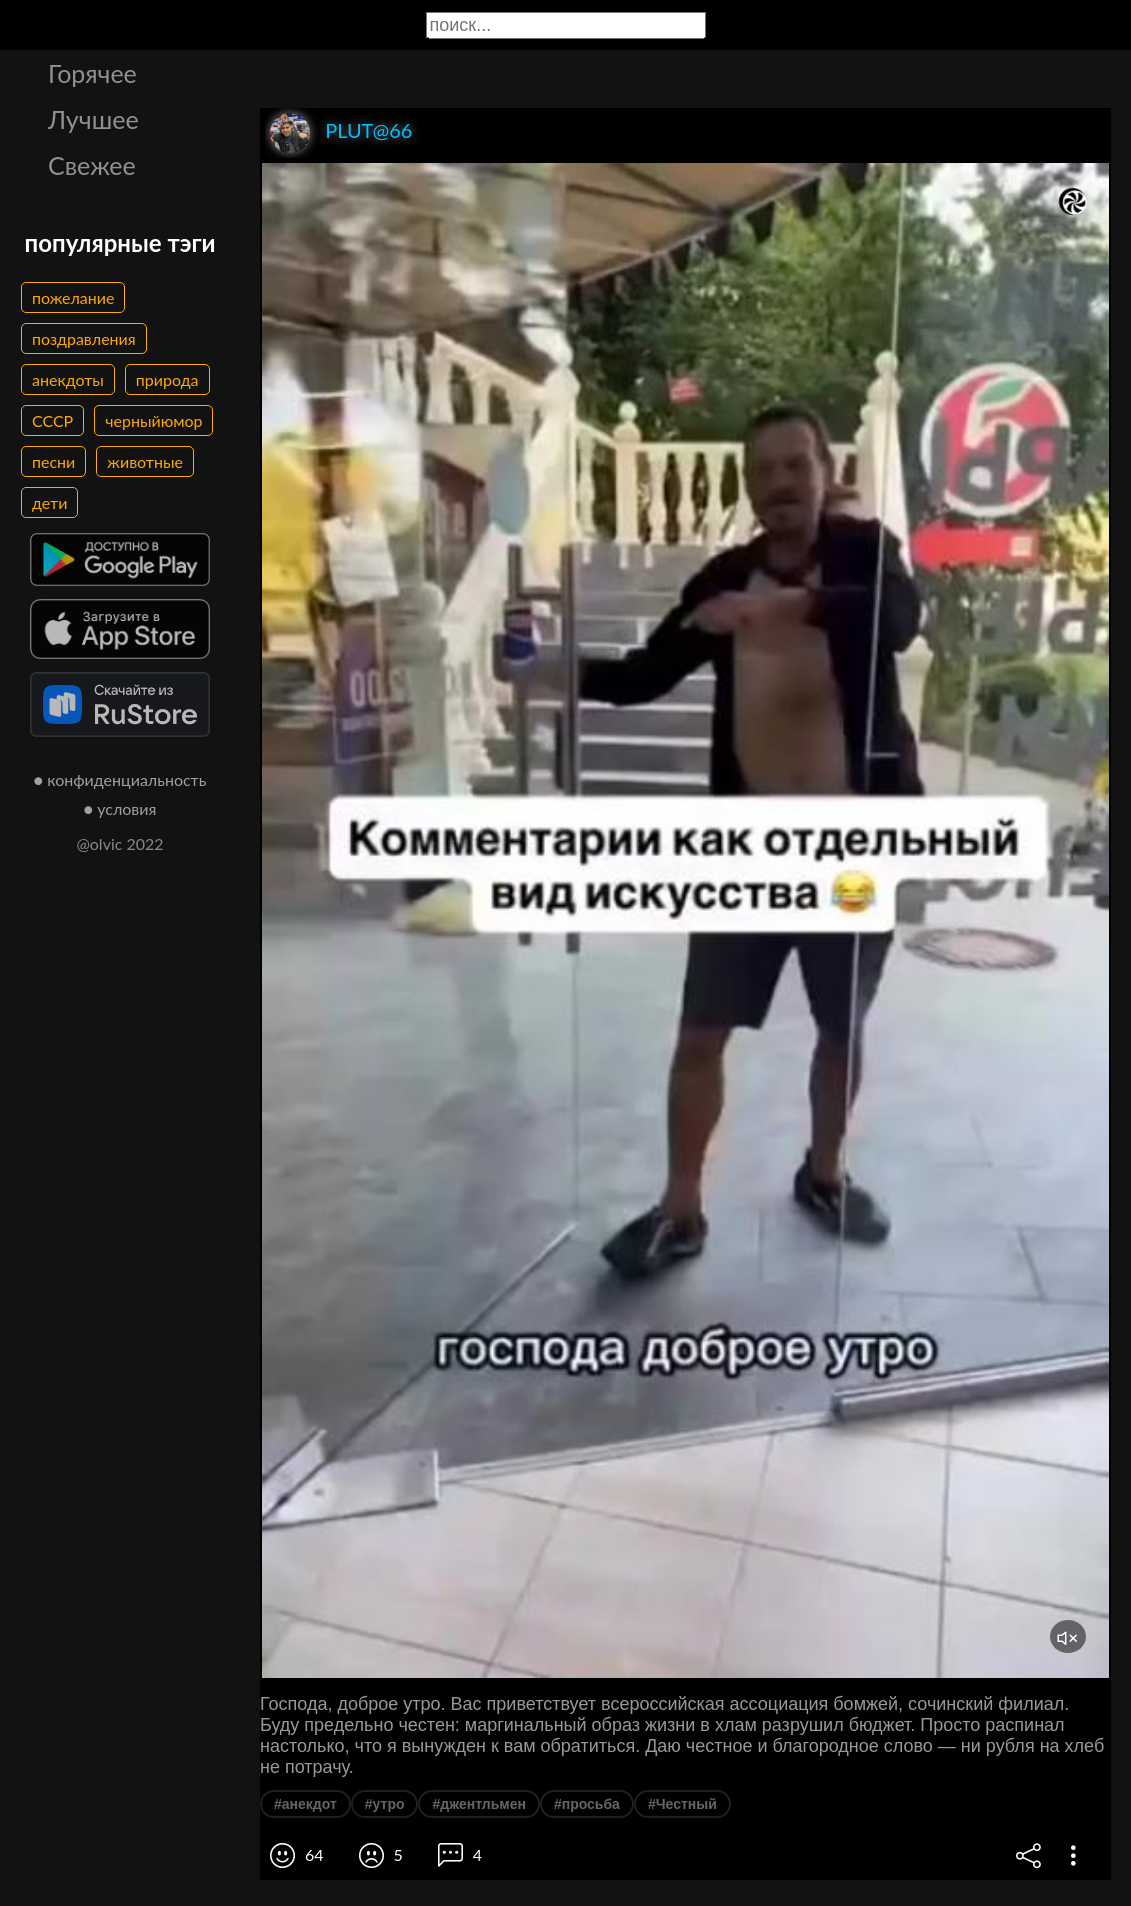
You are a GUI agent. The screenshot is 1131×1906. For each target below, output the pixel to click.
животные (145, 461)
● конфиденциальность (120, 779)
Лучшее (93, 119)
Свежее (92, 165)
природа (167, 379)
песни (53, 461)
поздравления (84, 338)
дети (49, 502)
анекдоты (68, 379)
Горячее (92, 73)
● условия (120, 808)
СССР (52, 420)
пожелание (73, 297)
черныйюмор (153, 420)
